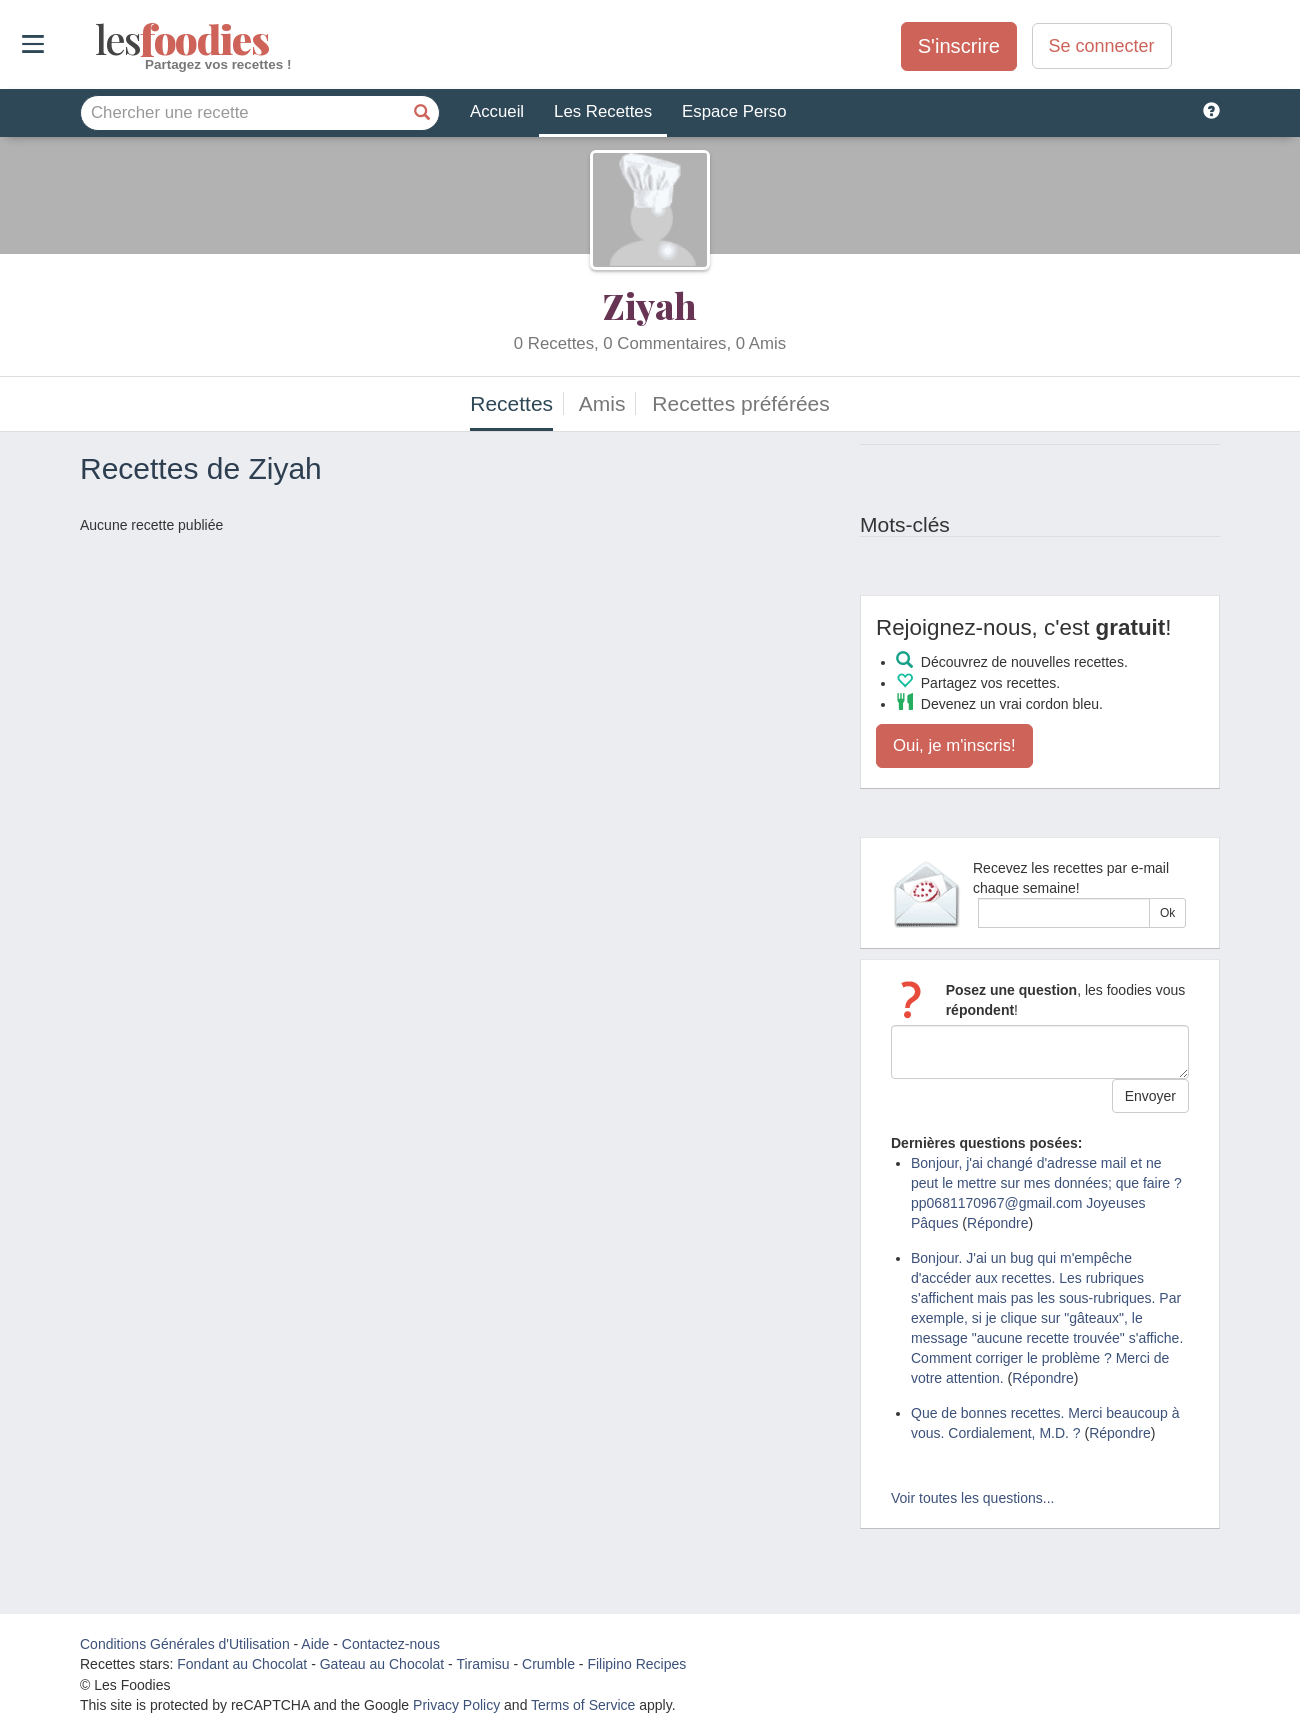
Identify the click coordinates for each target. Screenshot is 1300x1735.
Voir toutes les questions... (972, 1498)
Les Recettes (603, 111)
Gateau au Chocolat (382, 1664)
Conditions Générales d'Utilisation (185, 1644)
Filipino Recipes (636, 1664)
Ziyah (650, 305)
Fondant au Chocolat (242, 1664)
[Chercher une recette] (422, 113)
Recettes (511, 403)
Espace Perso (734, 111)
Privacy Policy (456, 1705)
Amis (602, 403)
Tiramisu (482, 1664)
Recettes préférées (740, 403)
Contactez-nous (391, 1644)
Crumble (548, 1664)
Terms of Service (583, 1705)
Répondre (998, 1223)
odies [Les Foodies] (97, 40)
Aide (315, 1644)
